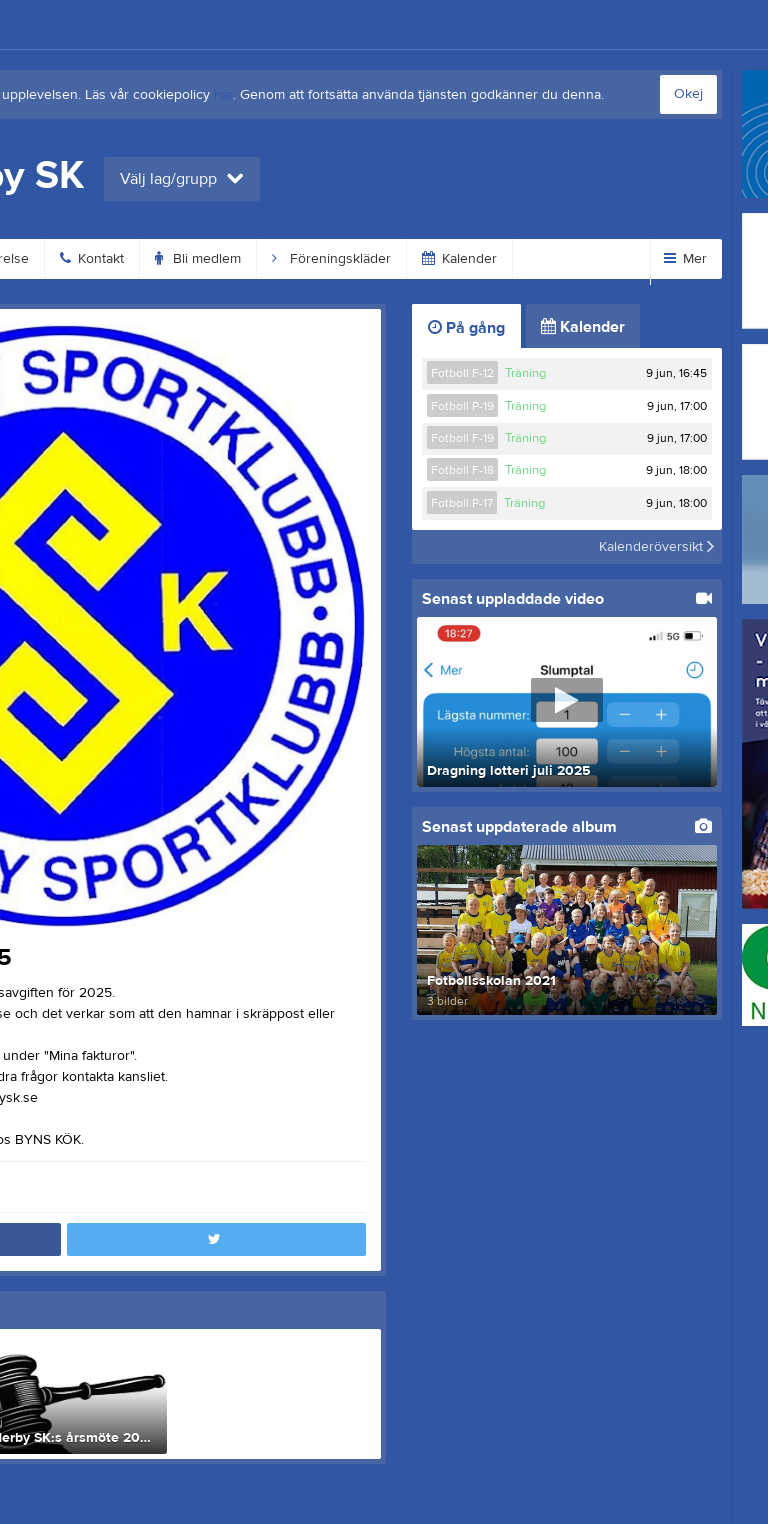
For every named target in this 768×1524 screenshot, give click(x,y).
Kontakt (92, 259)
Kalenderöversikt (656, 547)
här (223, 95)
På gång (466, 328)
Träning (525, 373)
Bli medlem (198, 259)
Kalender (459, 259)
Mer (685, 259)
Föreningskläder (331, 259)
